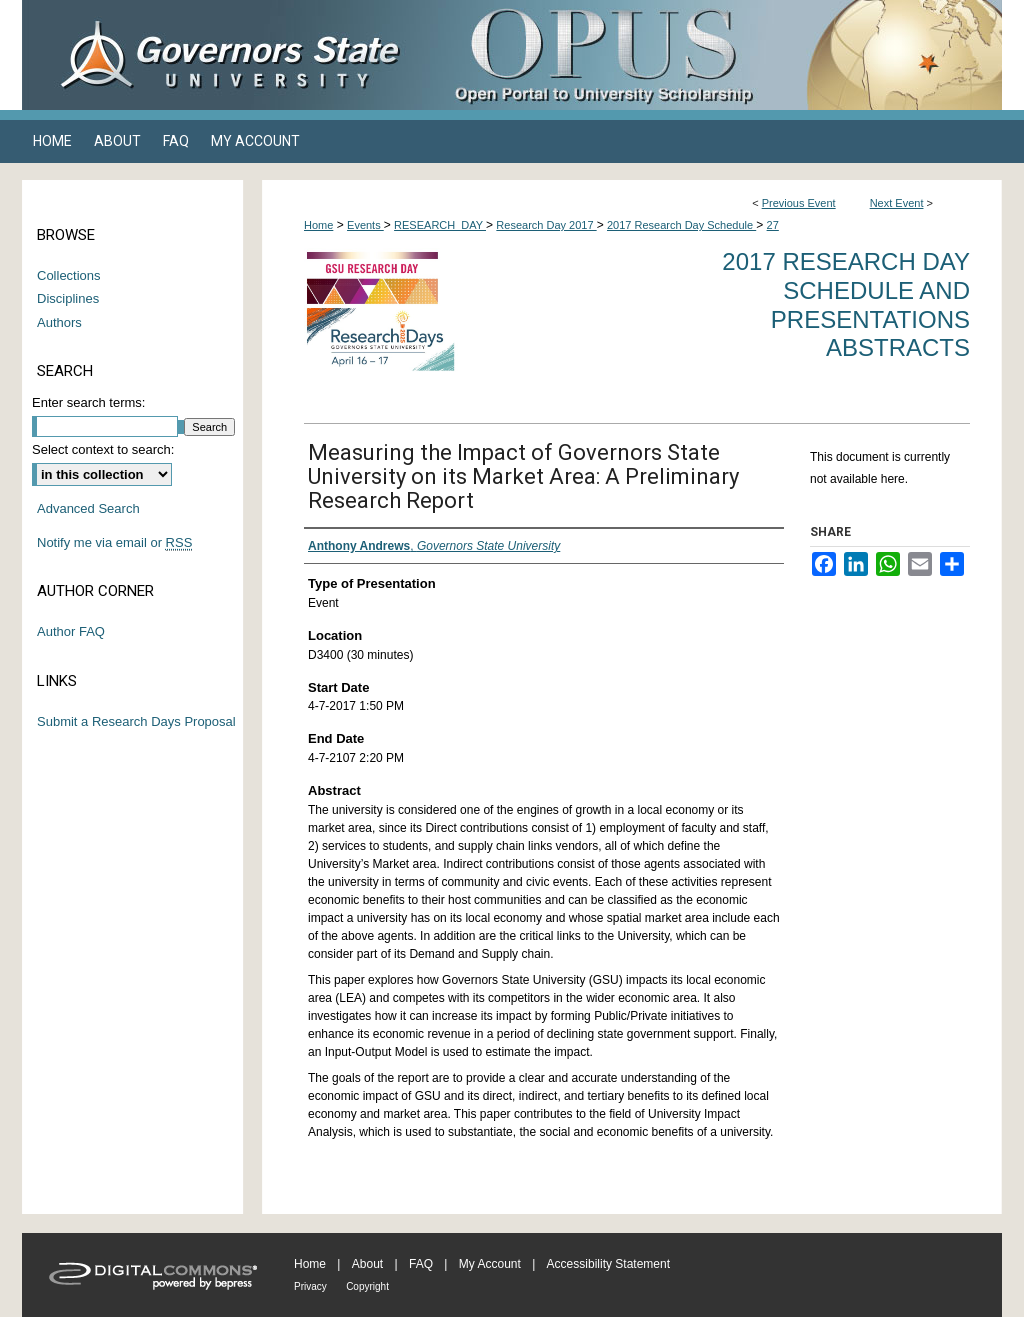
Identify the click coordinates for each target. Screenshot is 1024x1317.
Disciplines (68, 298)
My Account (490, 1264)
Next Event (897, 203)
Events (365, 225)
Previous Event (799, 203)
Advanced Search (88, 508)
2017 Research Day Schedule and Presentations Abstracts (846, 304)
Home (318, 225)
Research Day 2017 (546, 225)
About (367, 1264)
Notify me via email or (114, 543)
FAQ (421, 1264)
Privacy (310, 1286)
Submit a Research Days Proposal (136, 721)
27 (773, 225)
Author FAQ (71, 631)
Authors (59, 322)
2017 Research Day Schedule (681, 225)
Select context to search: (103, 449)
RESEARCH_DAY (440, 225)
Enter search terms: (88, 402)
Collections (69, 275)
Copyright (367, 1286)
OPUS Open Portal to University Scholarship (712, 55)
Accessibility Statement (608, 1264)
